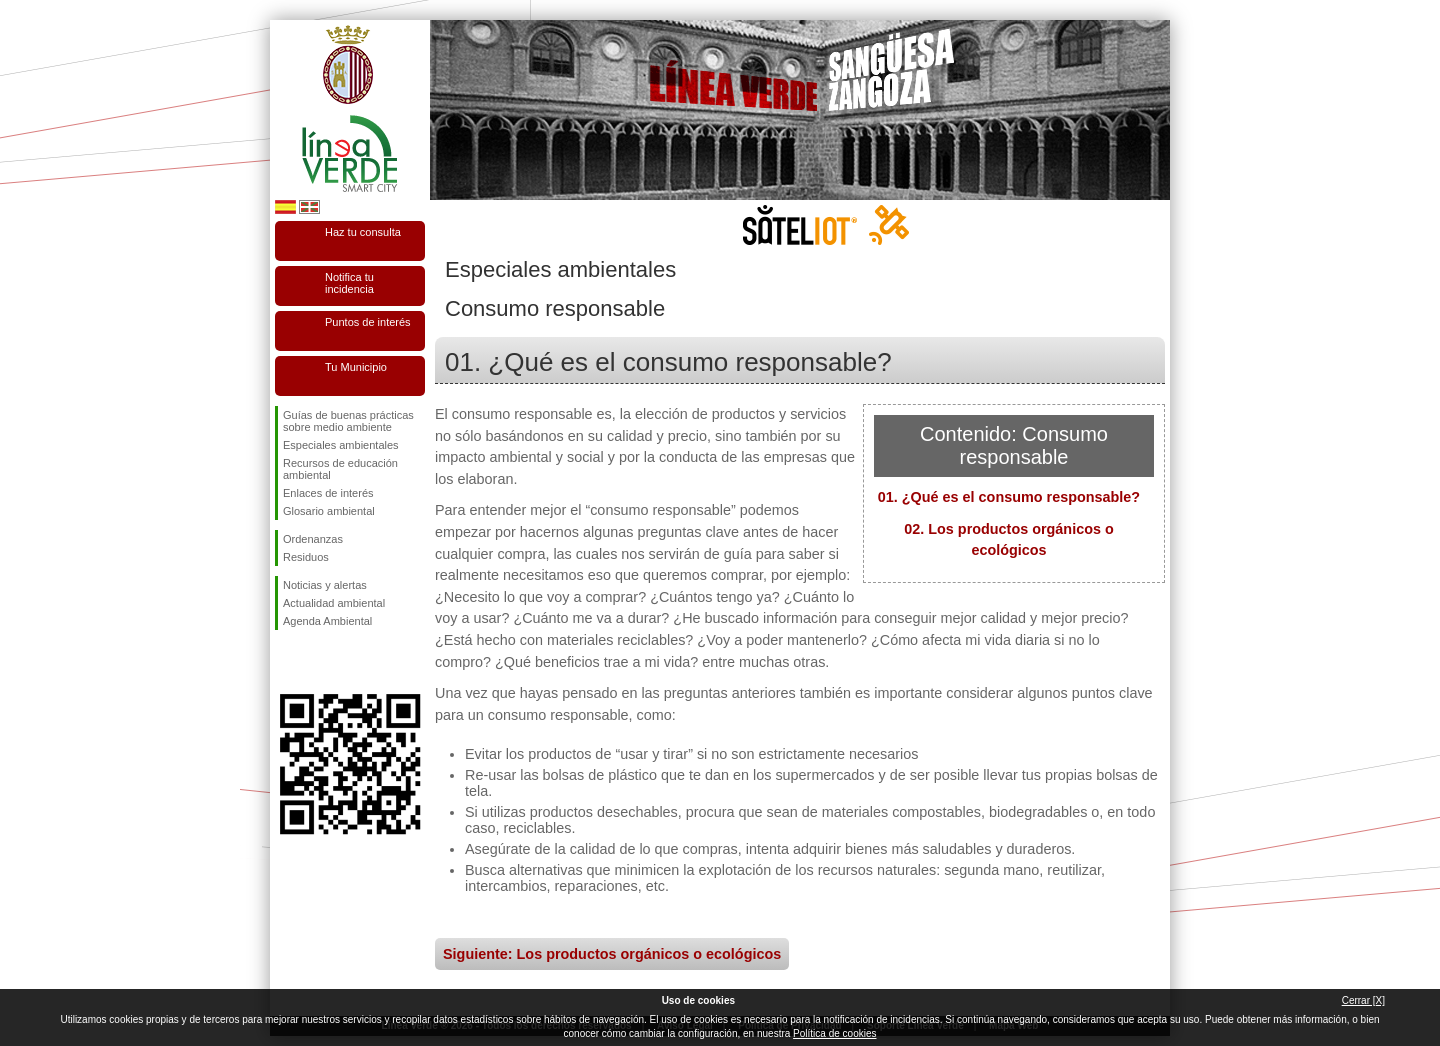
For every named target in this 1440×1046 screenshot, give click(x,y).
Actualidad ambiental (334, 603)
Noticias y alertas (325, 585)
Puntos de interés (368, 322)
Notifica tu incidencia (349, 283)
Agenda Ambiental (327, 621)
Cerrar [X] (1363, 1000)
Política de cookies (834, 1033)
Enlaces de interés (328, 493)
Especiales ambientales (341, 445)
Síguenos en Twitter (320, 662)
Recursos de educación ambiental (340, 469)
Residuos (306, 557)
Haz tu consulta (363, 232)
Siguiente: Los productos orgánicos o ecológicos (612, 954)
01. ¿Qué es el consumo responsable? (1009, 497)
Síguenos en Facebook (287, 662)
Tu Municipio (356, 367)
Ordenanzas (313, 539)
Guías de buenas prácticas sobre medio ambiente (348, 421)
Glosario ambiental (329, 511)
